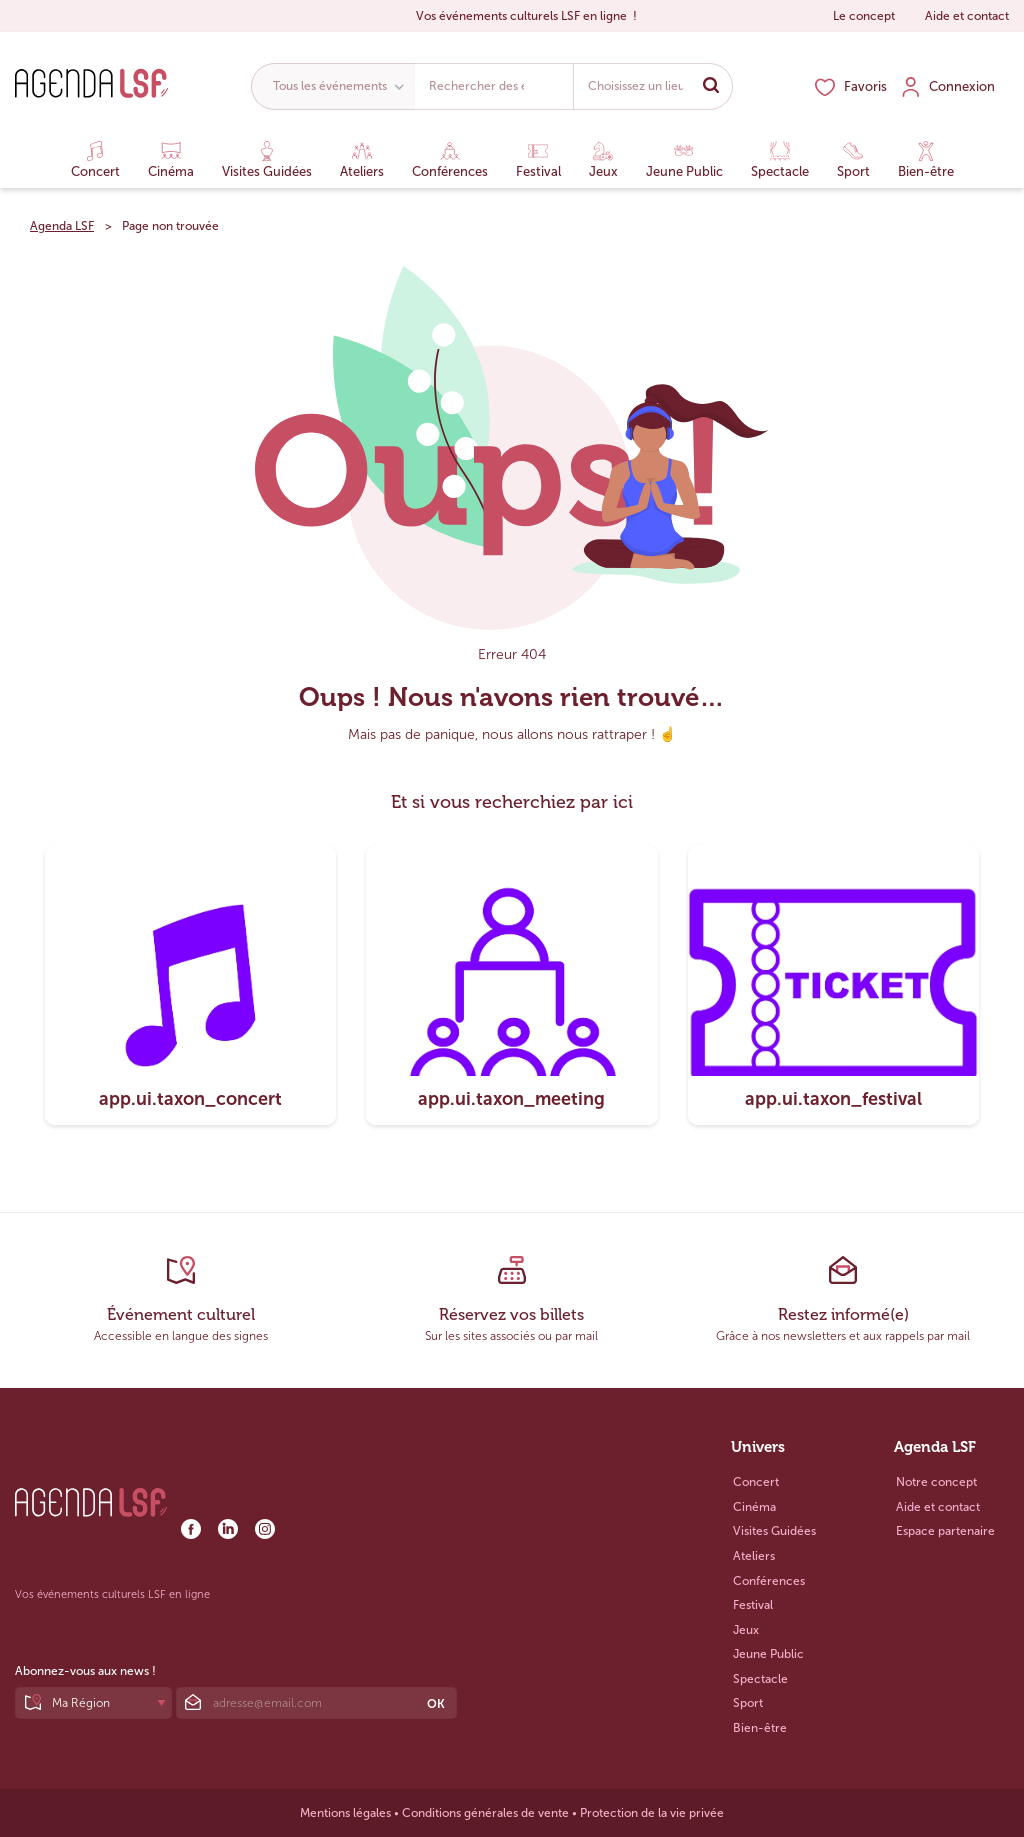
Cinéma (171, 160)
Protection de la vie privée (652, 1813)
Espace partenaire (945, 1531)
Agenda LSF (62, 226)
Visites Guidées (267, 160)
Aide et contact (967, 16)
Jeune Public (684, 160)
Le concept (864, 16)
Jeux (603, 160)
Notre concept (936, 1482)
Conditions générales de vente (485, 1813)
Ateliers (362, 160)
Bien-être (926, 160)
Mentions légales (345, 1813)
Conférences (450, 160)
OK (436, 1704)
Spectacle (780, 160)
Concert (95, 160)
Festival (538, 160)
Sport (853, 160)
